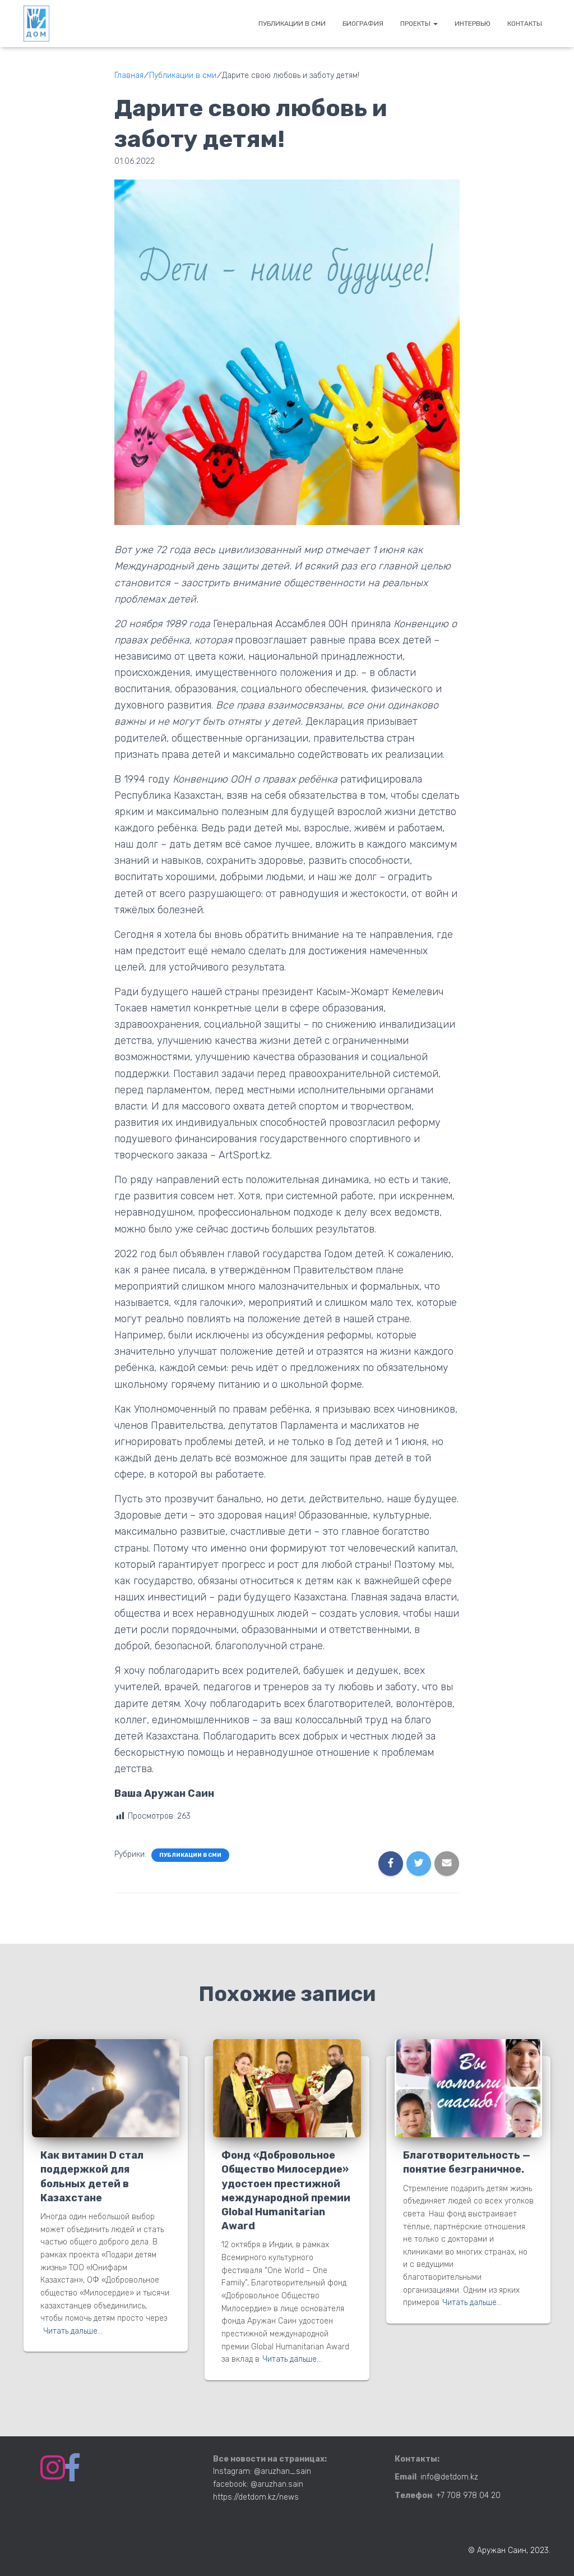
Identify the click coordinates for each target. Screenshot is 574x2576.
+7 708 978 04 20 (468, 2495)
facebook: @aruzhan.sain (258, 2484)
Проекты (419, 23)
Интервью (472, 23)
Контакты (524, 23)
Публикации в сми (292, 23)
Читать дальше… (73, 2331)
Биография (362, 23)
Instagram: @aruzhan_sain (262, 2471)
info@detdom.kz (449, 2477)
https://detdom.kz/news (256, 2497)
